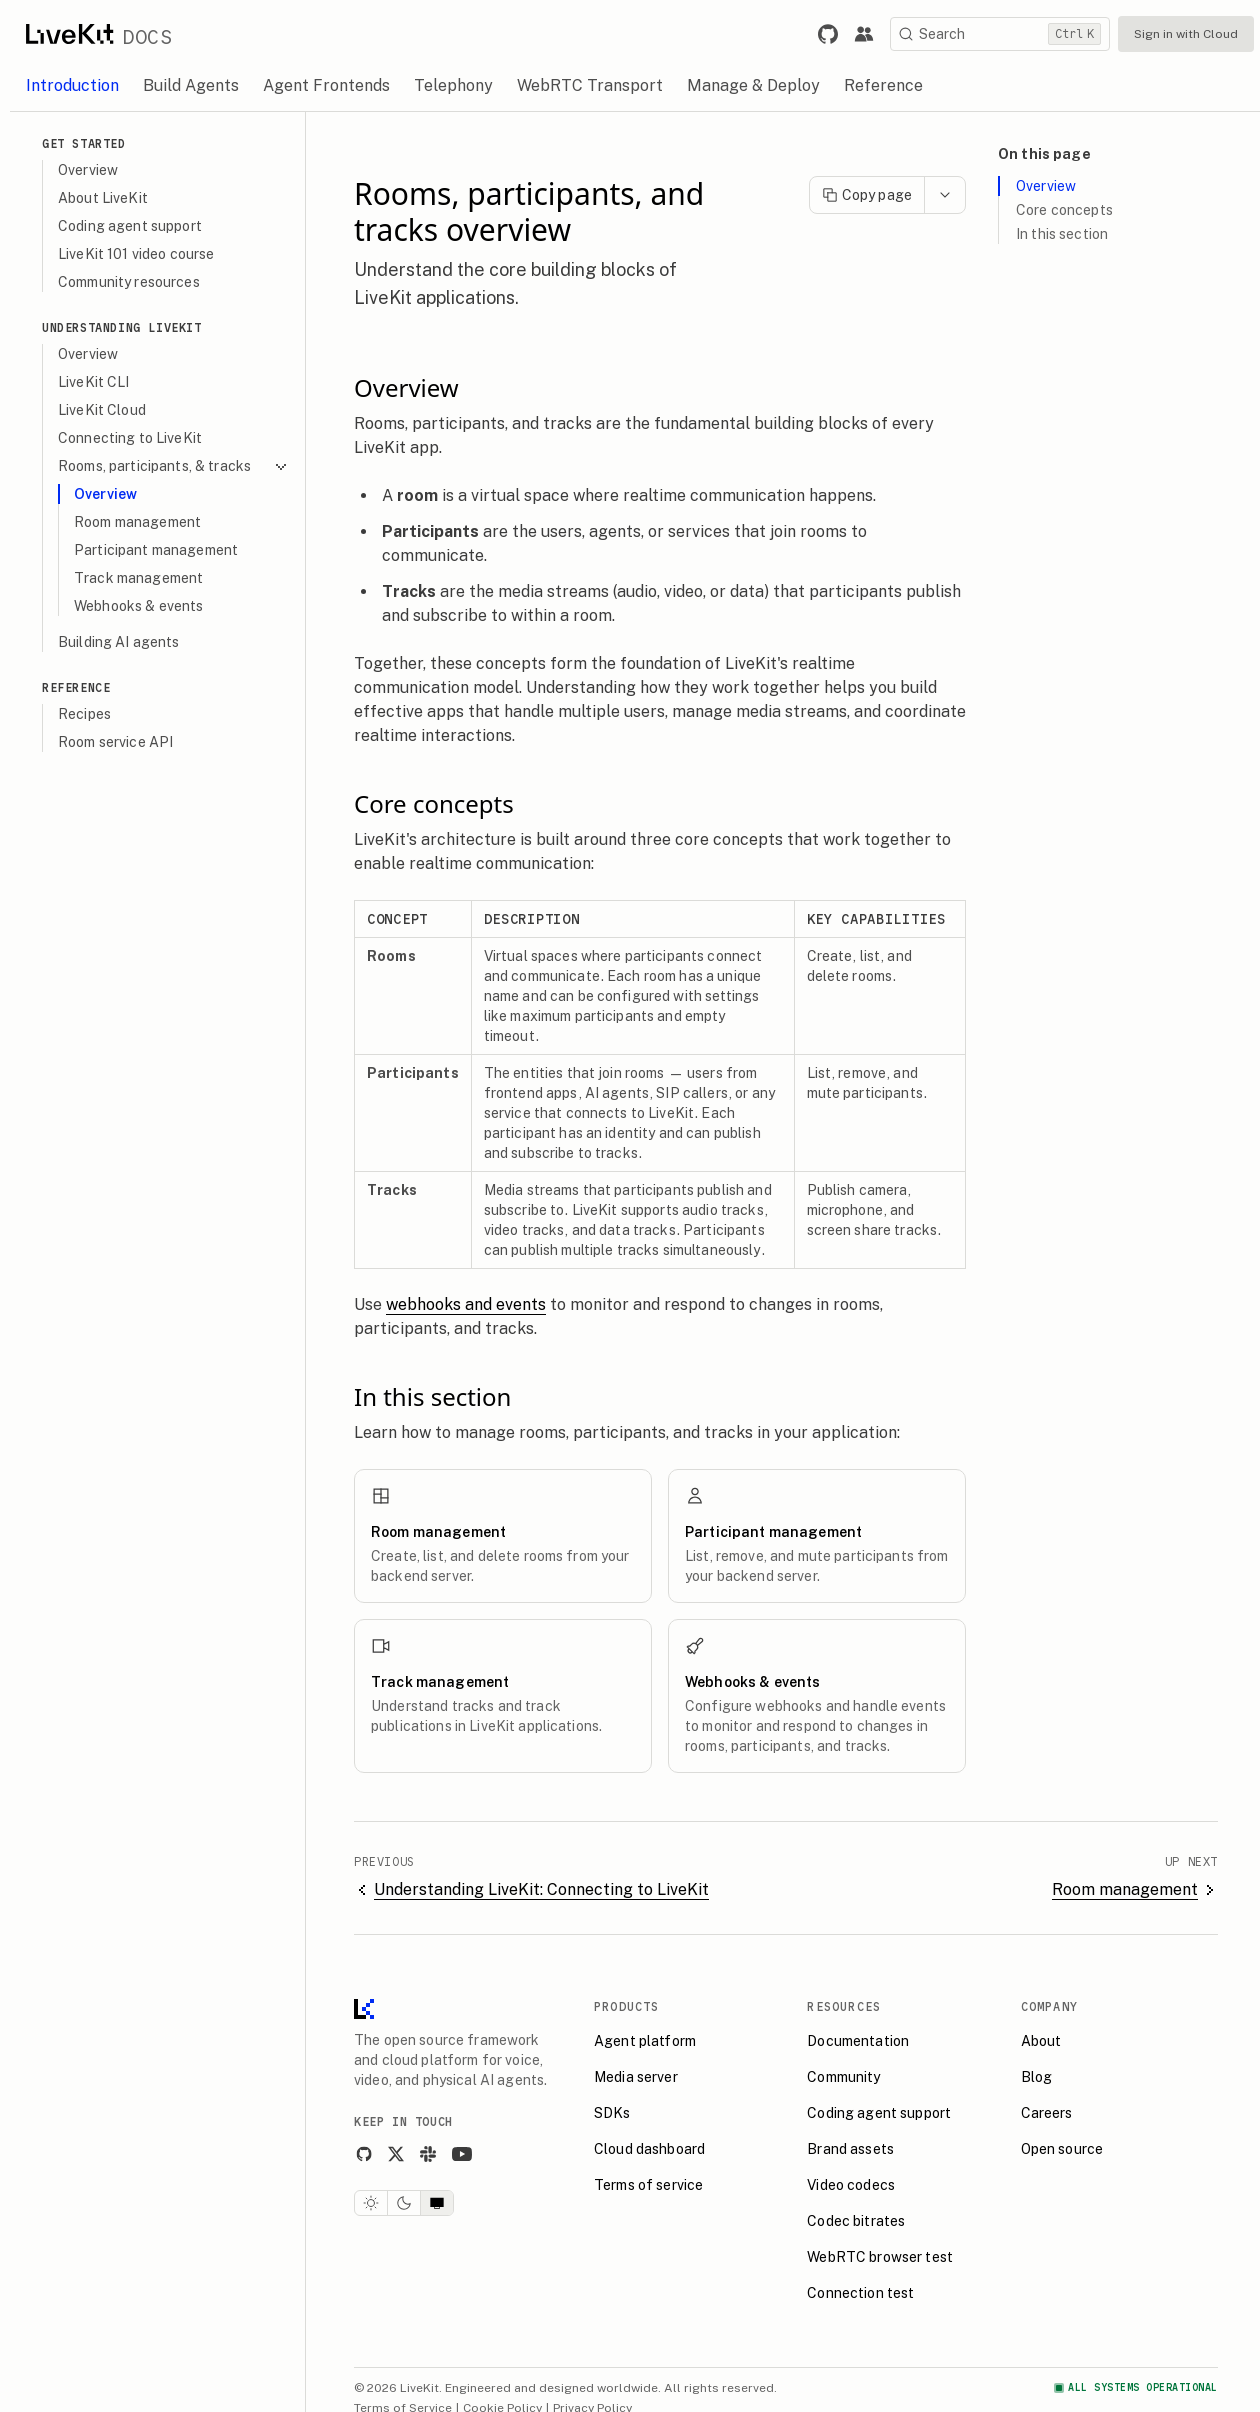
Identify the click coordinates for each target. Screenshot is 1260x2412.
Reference (76, 687)
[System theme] (437, 2203)
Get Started (84, 143)
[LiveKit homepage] (364, 2013)
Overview (1046, 186)
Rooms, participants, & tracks (173, 466)
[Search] (1000, 34)
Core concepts (1064, 210)
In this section (1062, 234)
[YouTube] (462, 2154)
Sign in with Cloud (1186, 34)
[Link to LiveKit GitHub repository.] (828, 34)
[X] (396, 2154)
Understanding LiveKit (122, 327)
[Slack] (428, 2154)
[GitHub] (364, 2154)
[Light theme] (371, 2203)
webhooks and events (466, 1304)
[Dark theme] (404, 2203)
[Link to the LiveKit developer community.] (864, 34)
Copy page (867, 195)
